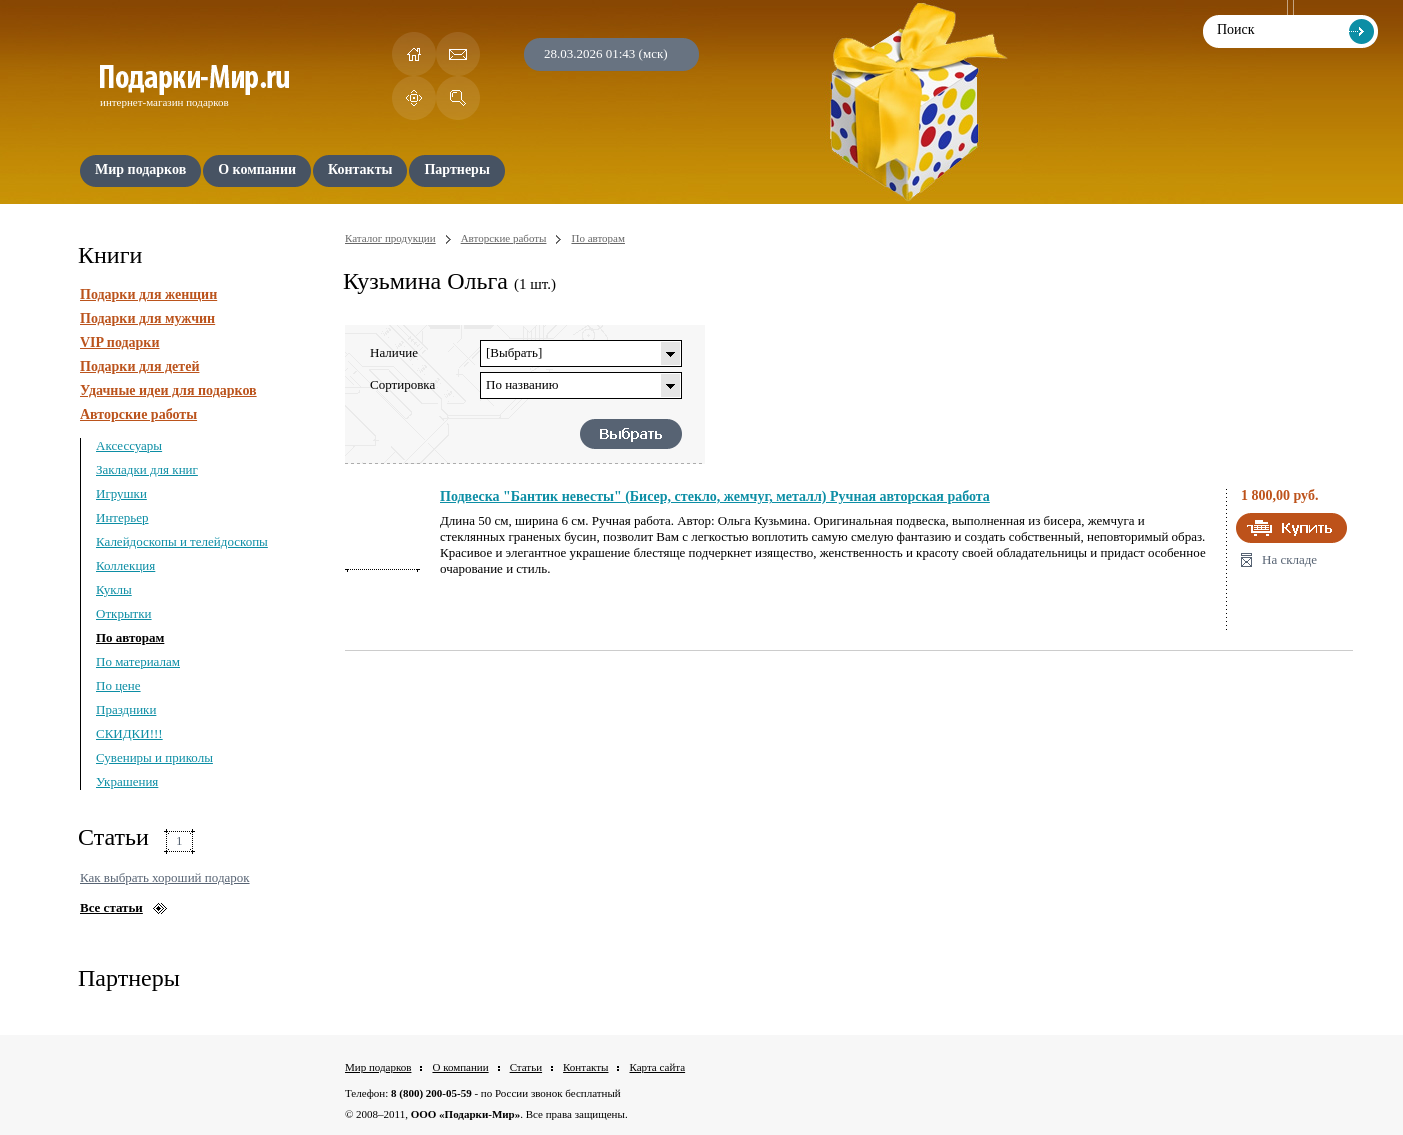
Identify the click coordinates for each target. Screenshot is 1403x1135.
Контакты (585, 1067)
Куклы (114, 589)
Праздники (126, 709)
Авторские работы (138, 414)
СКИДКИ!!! (129, 733)
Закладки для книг (147, 469)
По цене (118, 685)
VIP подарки (120, 342)
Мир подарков (378, 1067)
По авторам (130, 637)
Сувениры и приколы (154, 757)
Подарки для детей (139, 366)
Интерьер (122, 517)
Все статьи (111, 907)
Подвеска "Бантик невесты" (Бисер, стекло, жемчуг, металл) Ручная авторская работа (715, 496)
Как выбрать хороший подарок (165, 877)
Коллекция (125, 565)
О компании (460, 1067)
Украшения (127, 781)
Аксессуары (129, 445)
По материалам (138, 661)
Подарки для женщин (148, 294)
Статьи (526, 1067)
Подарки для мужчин (147, 318)
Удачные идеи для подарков (168, 390)
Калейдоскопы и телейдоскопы (182, 541)
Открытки (124, 613)
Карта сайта (657, 1067)
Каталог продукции (390, 238)
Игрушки (121, 493)
